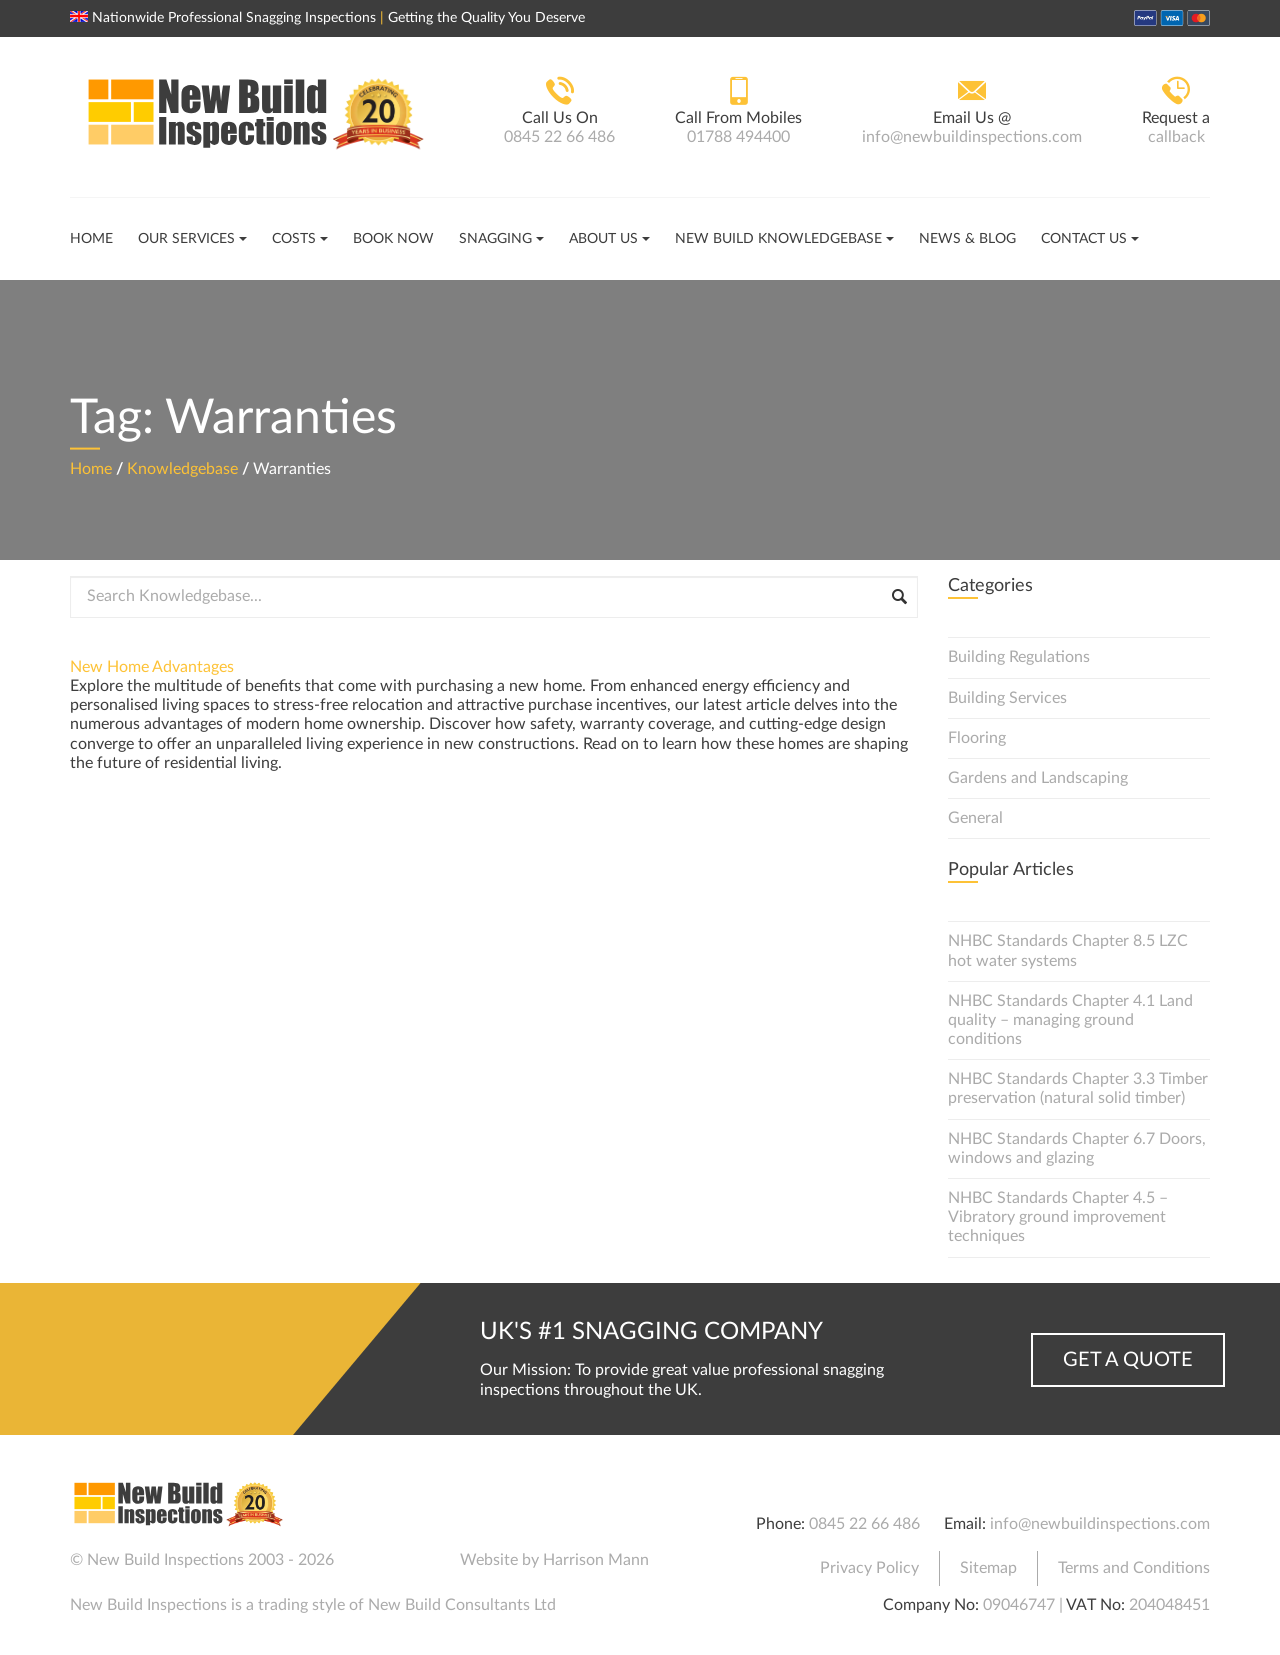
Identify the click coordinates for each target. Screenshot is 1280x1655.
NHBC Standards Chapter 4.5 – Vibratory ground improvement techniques (1058, 1217)
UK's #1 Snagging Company (651, 1332)
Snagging (495, 239)
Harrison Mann (596, 1560)
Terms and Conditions (1134, 1568)
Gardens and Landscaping (1038, 778)
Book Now (393, 239)
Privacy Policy (869, 1568)
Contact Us (1084, 239)
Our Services (186, 239)
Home (91, 239)
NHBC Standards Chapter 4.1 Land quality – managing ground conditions (1070, 1020)
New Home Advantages (152, 667)
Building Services (1007, 698)
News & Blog (967, 239)
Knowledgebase (182, 468)
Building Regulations (1019, 657)
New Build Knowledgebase (778, 239)
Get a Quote (1128, 1360)
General (975, 818)
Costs (294, 239)
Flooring (977, 738)
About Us (603, 239)
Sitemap (988, 1568)
